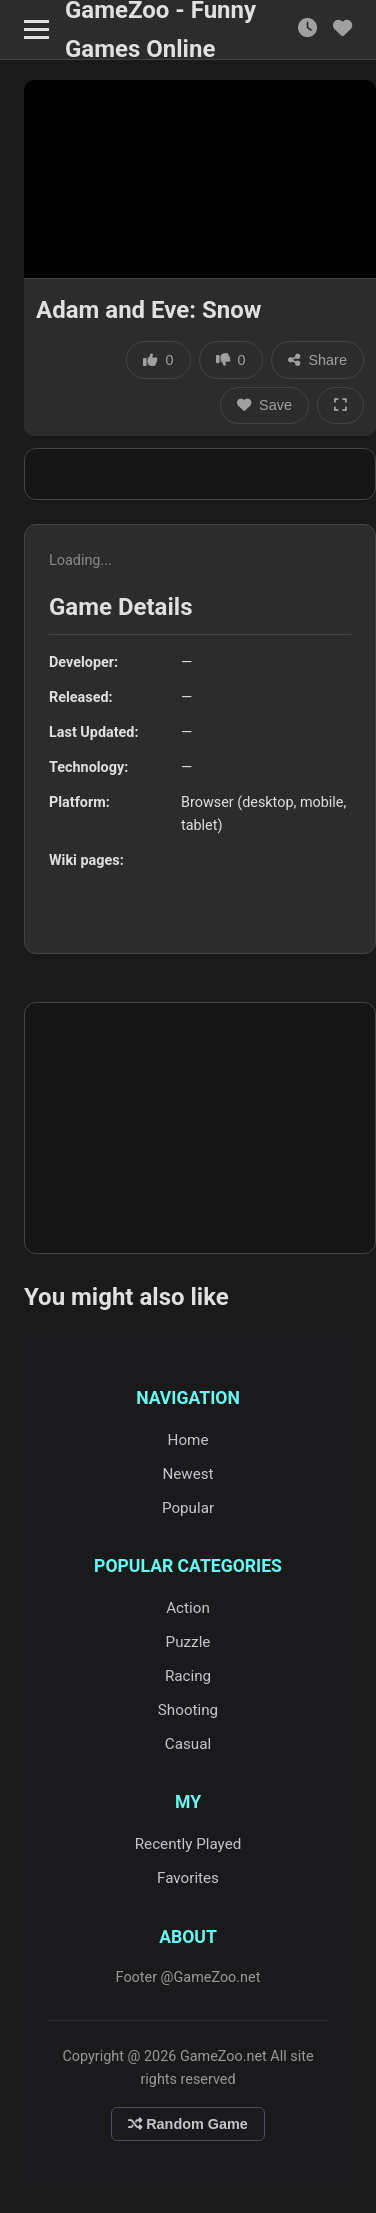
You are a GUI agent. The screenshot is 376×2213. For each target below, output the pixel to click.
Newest (187, 1474)
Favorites (188, 1878)
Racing (188, 1676)
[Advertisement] (200, 474)
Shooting (188, 1710)
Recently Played (188, 1844)
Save (264, 405)
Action (188, 1608)
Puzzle (188, 1642)
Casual (188, 1744)
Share (317, 360)
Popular (188, 1508)
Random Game (188, 2124)
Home (188, 1440)
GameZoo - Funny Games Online (160, 30)
